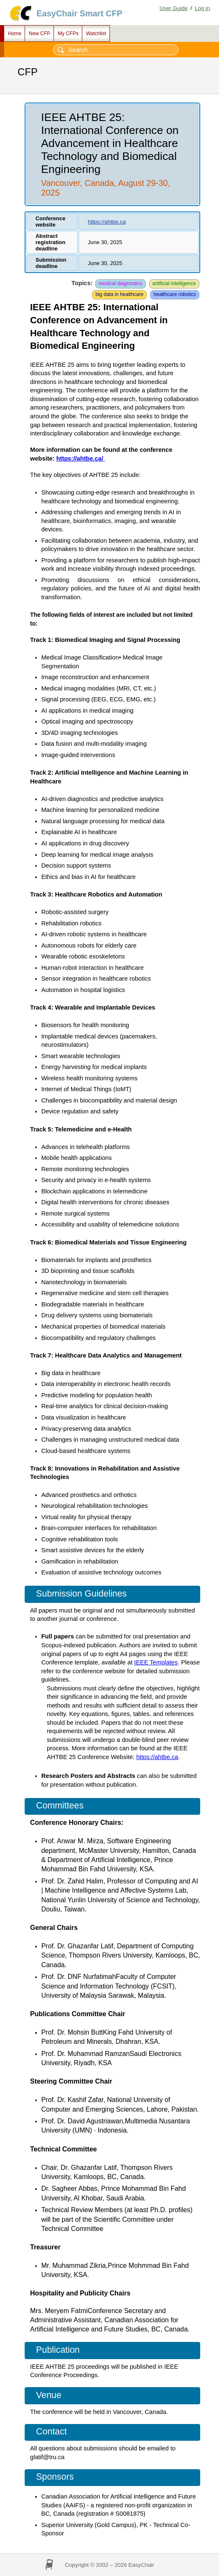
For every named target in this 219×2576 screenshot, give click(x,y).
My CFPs (68, 33)
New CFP (39, 33)
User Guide (174, 8)
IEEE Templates (156, 1662)
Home (14, 33)
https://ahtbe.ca (107, 222)
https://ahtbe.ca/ (80, 458)
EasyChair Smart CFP (79, 13)
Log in (202, 8)
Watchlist (96, 33)
